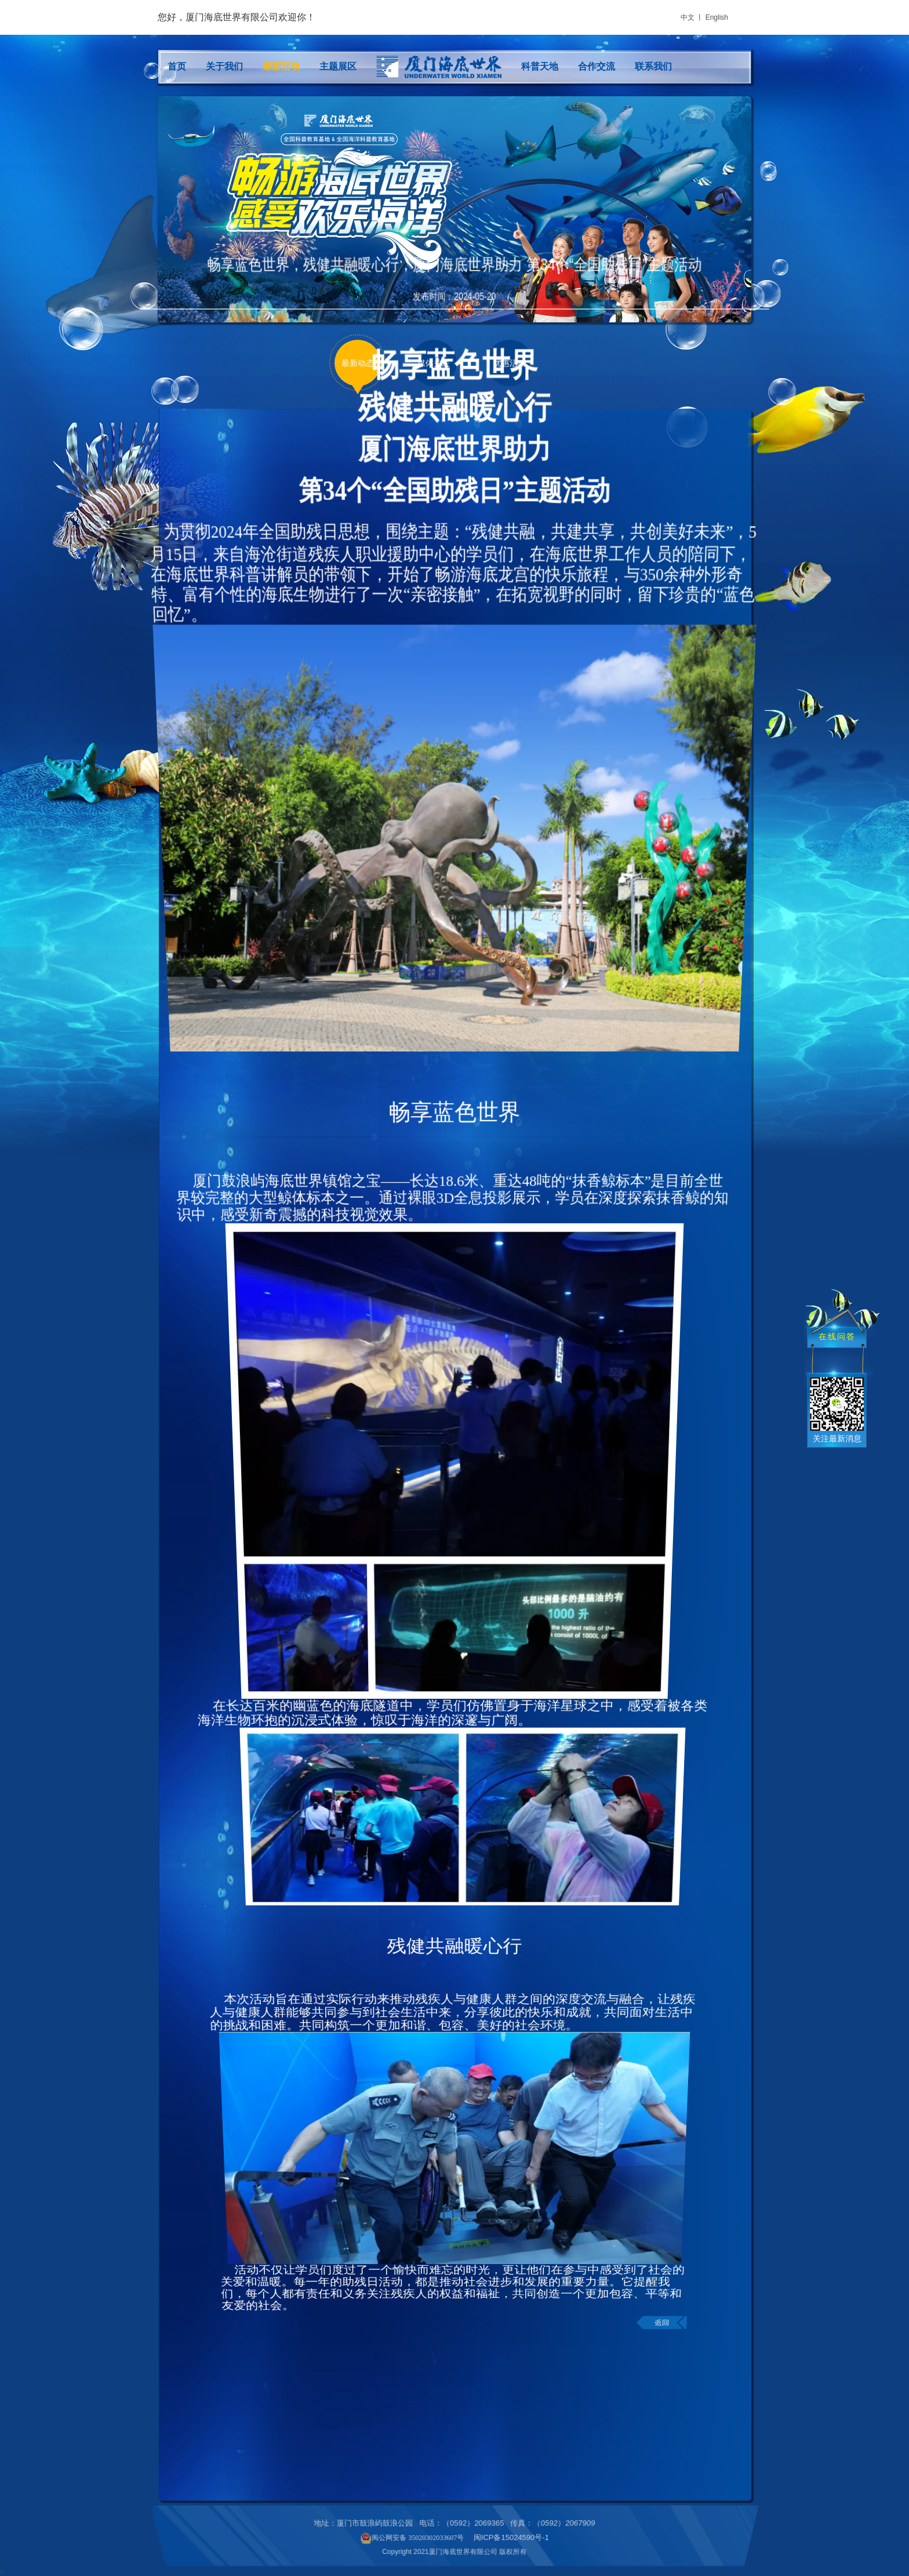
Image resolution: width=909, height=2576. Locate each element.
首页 (177, 66)
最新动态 (357, 363)
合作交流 (596, 66)
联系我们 (653, 66)
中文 (688, 17)
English (717, 17)
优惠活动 (509, 363)
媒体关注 (433, 363)
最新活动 (281, 66)
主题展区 (338, 66)
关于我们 (224, 66)
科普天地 (539, 66)
